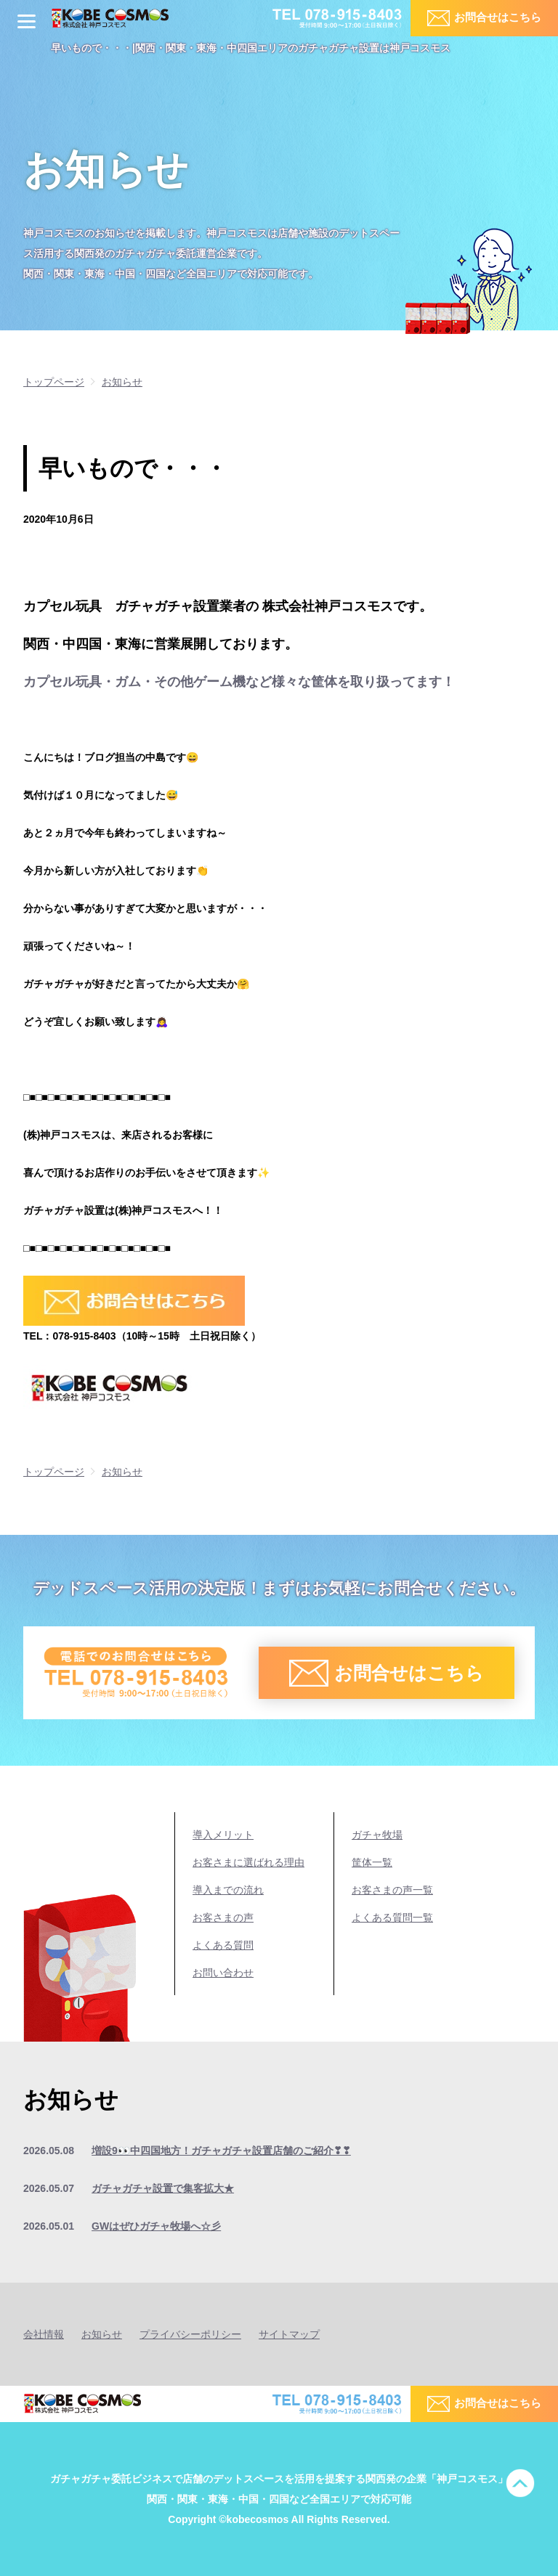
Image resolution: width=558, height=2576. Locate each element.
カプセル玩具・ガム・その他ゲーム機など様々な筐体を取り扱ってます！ (239, 681)
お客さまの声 (223, 1917)
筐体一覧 (372, 1862)
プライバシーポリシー (190, 2334)
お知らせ (101, 2334)
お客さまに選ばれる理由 (248, 1862)
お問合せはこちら (497, 17)
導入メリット (223, 1835)
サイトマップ (289, 2334)
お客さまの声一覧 (392, 1890)
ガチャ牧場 (377, 1835)
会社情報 (43, 2334)
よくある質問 (223, 1945)
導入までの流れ (228, 1890)
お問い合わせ (223, 1973)
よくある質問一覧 (392, 1917)
